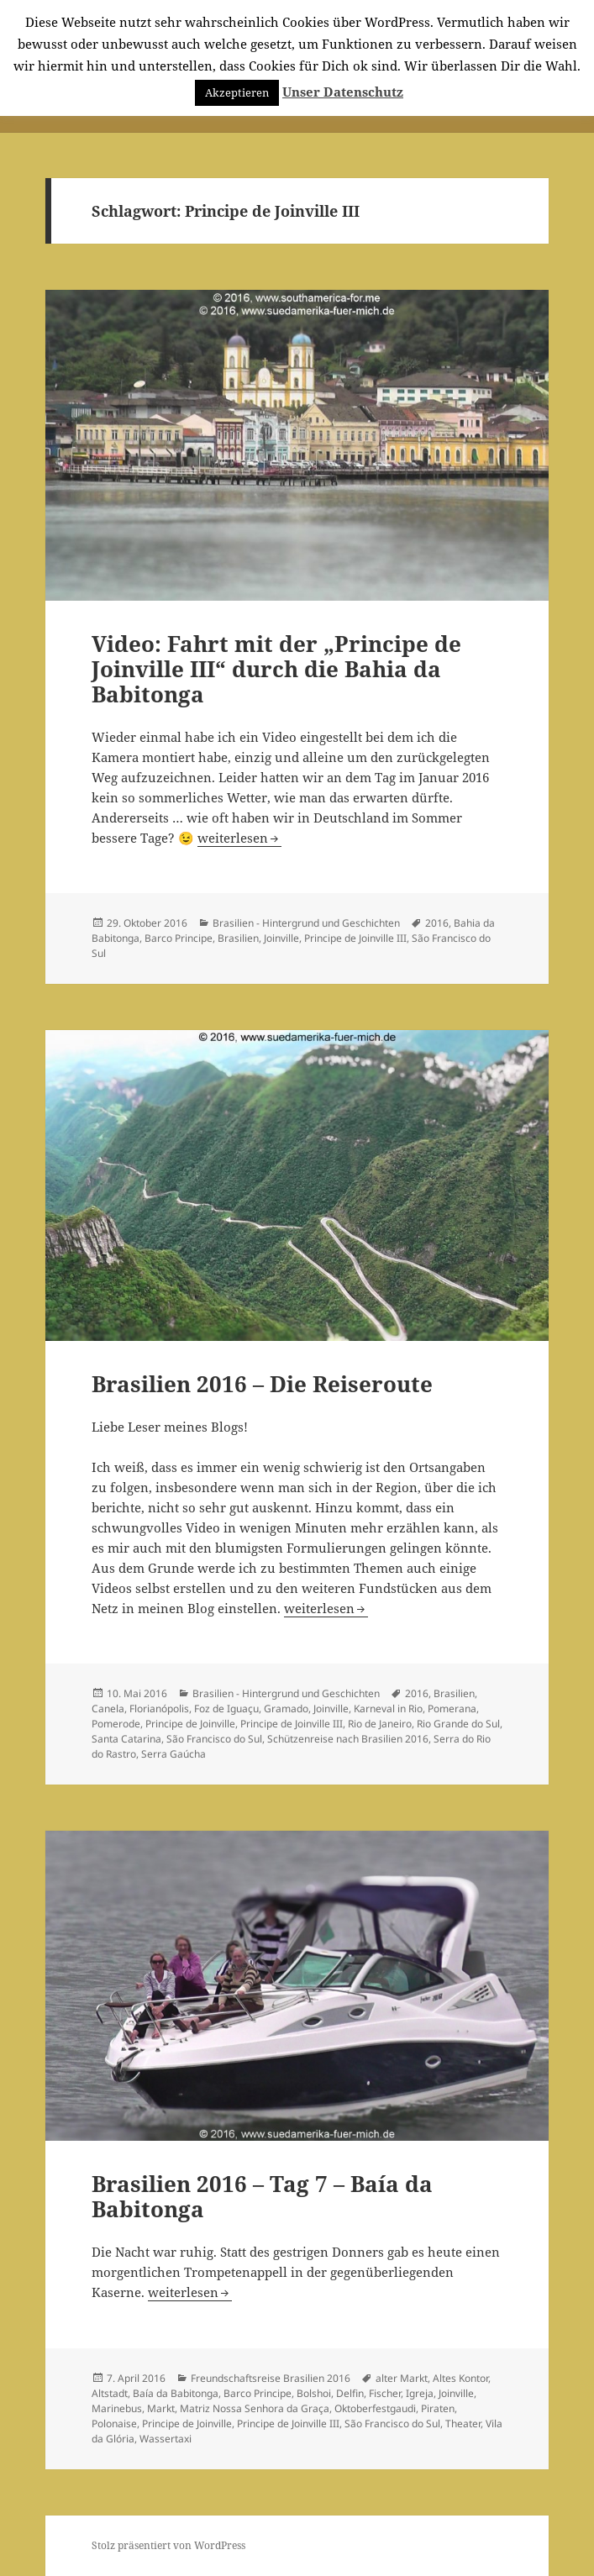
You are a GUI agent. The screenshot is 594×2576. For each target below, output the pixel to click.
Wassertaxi (165, 2438)
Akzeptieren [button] (237, 92)
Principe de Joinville (190, 1723)
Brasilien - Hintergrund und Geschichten (306, 923)
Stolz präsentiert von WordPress (168, 2545)
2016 (437, 923)
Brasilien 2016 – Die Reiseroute (262, 1384)
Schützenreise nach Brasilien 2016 (347, 1739)
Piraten (438, 2408)
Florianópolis (159, 1708)
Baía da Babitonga (175, 2393)
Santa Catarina (126, 1739)
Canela (108, 1708)
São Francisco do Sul (214, 1739)
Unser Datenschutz (342, 91)
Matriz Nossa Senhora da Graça (254, 2408)
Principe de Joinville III (355, 938)
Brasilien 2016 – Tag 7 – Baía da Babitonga (262, 2196)
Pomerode (116, 1723)
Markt (161, 2408)
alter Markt (402, 2378)
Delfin (350, 2393)
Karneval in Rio (388, 1708)
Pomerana (452, 1708)
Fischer (385, 2393)
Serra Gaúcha (173, 1754)
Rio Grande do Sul (458, 1723)
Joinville (281, 938)
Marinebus (117, 2408)
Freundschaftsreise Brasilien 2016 (270, 2378)
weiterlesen (239, 837)
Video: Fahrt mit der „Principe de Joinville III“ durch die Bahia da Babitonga (276, 668)
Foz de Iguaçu (226, 1708)
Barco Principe (179, 938)
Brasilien (238, 938)
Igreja (420, 2393)
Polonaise (114, 2423)
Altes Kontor (460, 2378)
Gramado (286, 1708)
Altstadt (110, 2393)
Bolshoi (314, 2393)
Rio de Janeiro (380, 1723)
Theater (463, 2423)
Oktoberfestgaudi (375, 2408)
